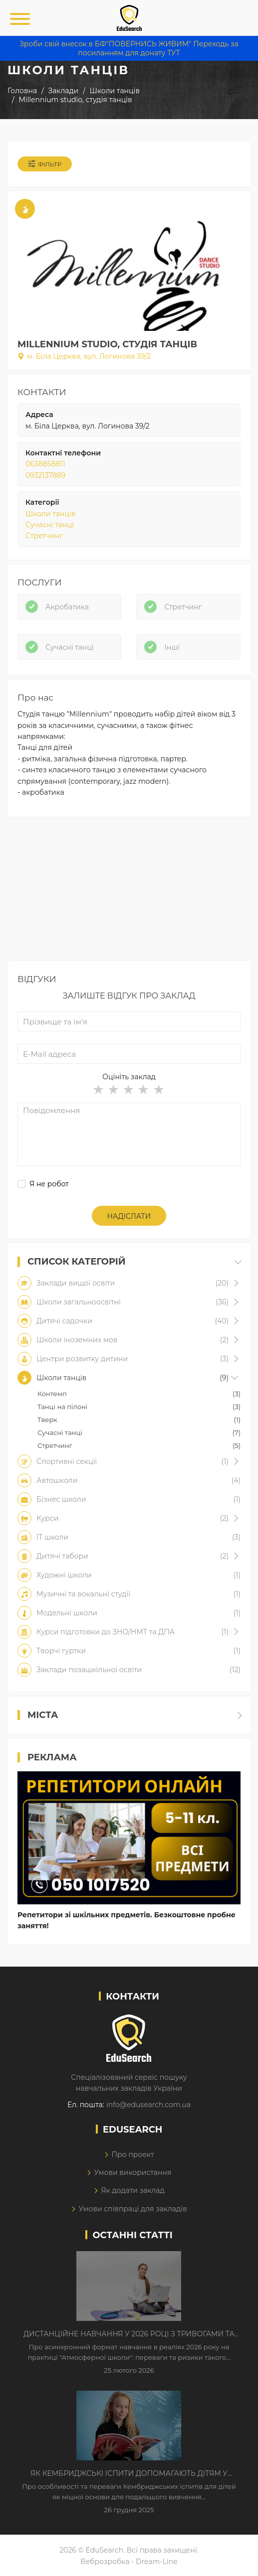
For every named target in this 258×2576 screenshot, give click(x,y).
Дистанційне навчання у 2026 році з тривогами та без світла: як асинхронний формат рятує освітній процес (129, 2334)
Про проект (132, 2154)
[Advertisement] (129, 891)
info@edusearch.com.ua (148, 2104)
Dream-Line (157, 2561)
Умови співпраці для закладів (132, 2208)
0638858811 (45, 463)
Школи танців (50, 513)
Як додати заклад (132, 2190)
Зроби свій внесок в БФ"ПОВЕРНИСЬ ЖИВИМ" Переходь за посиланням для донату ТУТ (128, 48)
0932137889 (45, 475)
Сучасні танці (49, 524)
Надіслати (129, 1216)
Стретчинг (44, 535)
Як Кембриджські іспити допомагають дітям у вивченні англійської (129, 2474)
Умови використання (132, 2172)
